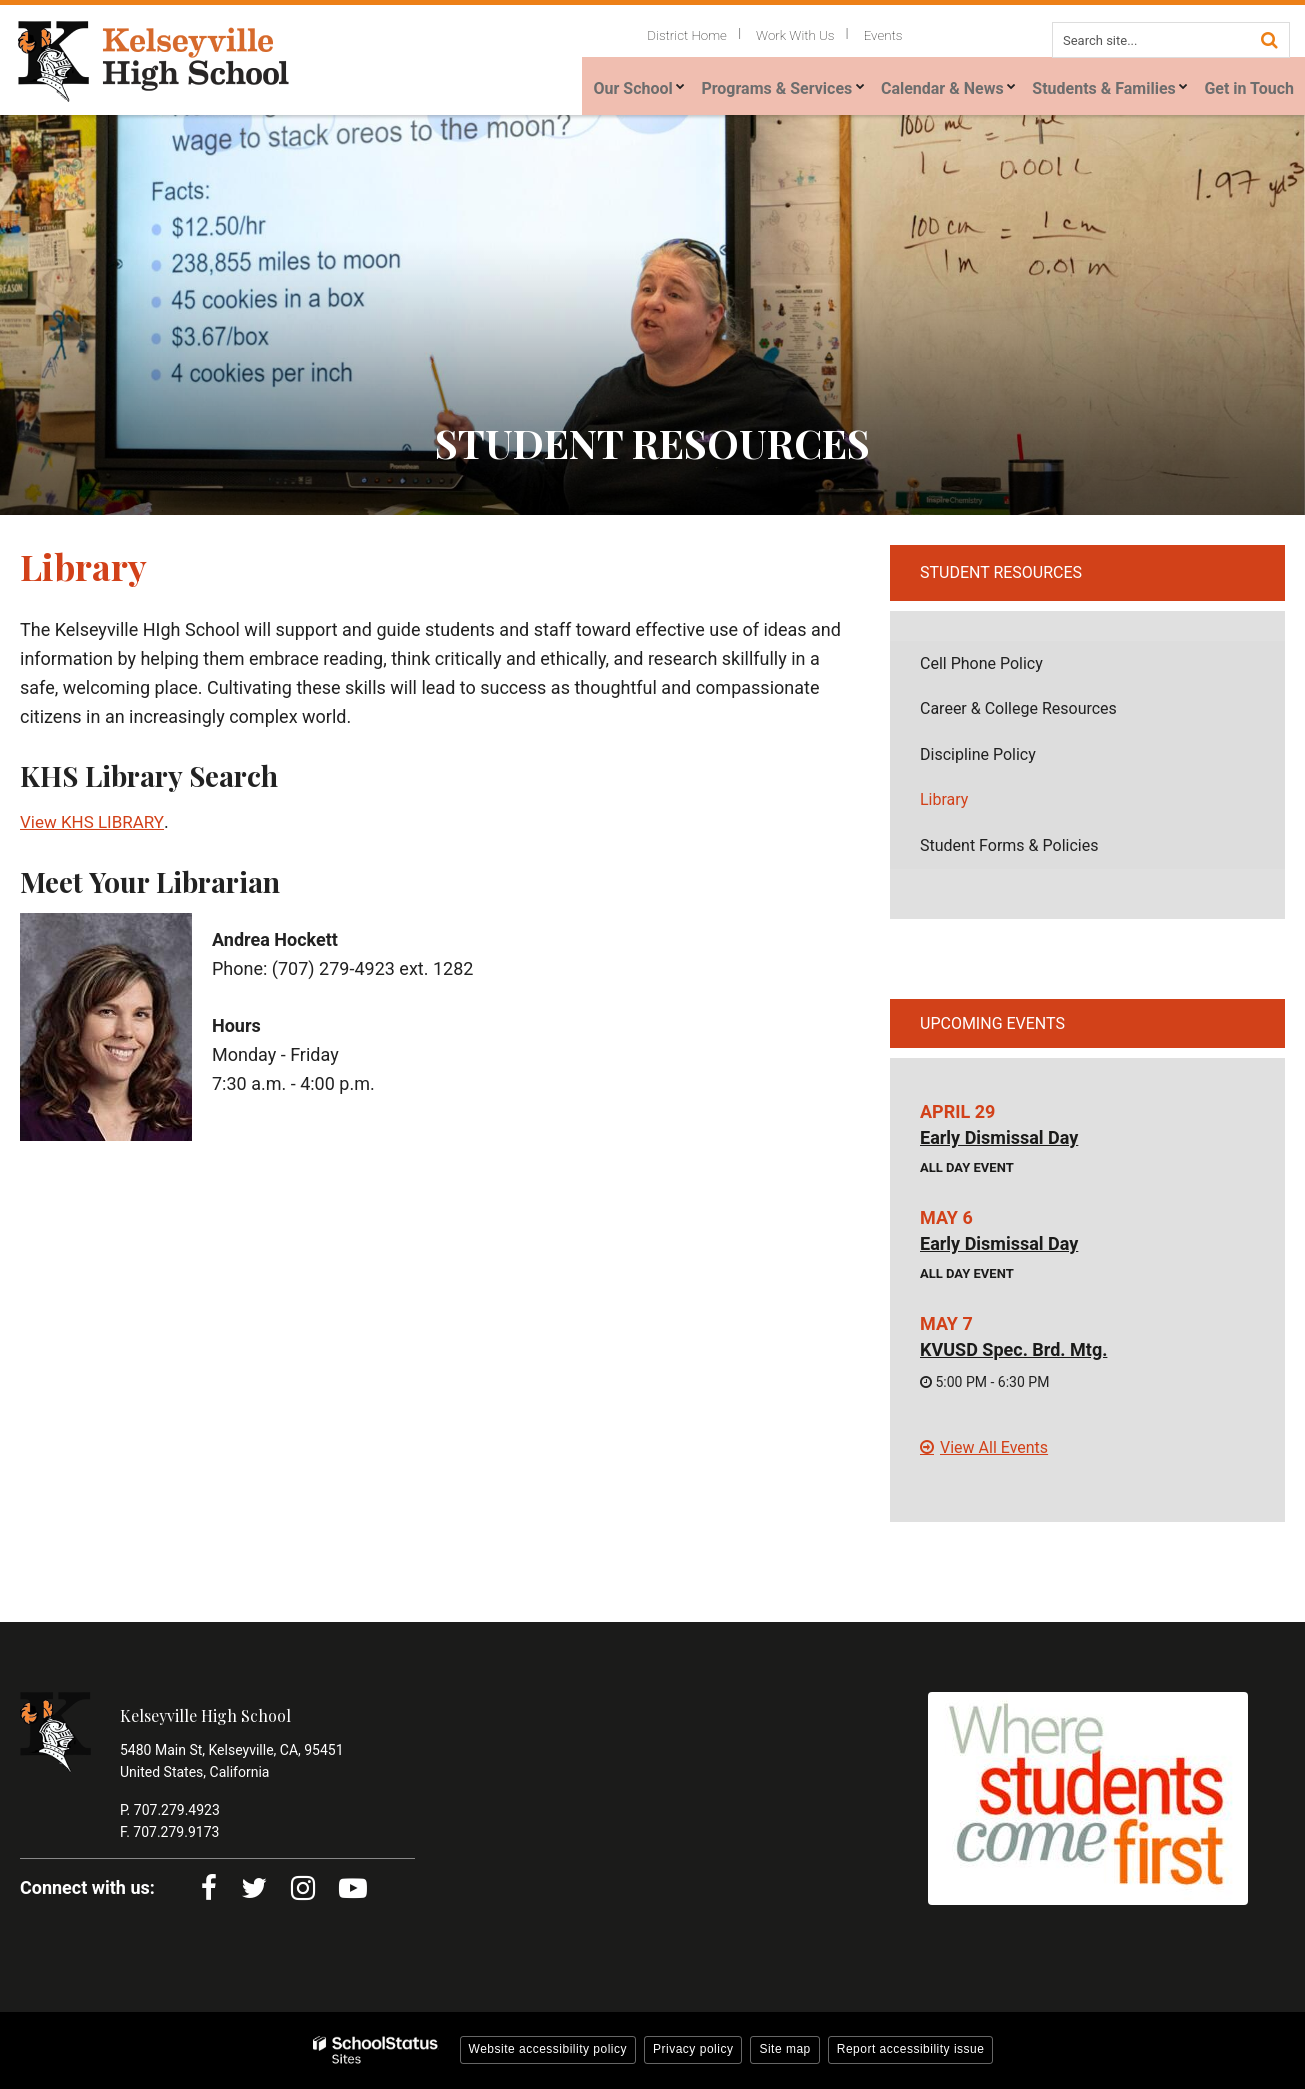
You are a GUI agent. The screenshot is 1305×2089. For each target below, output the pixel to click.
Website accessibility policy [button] (548, 2049)
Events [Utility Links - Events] (889, 34)
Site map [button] (784, 2049)
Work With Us (813, 34)
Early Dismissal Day (999, 1137)
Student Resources (1001, 572)
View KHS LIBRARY (95, 821)
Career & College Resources (1018, 708)
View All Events (994, 1447)
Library (944, 799)
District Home (717, 34)
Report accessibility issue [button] (911, 2049)
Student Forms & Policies (1009, 845)
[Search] (1269, 38)
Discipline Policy (1007, 759)
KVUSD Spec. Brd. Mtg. (1013, 1349)
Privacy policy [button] (693, 2049)
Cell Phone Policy (1011, 668)
